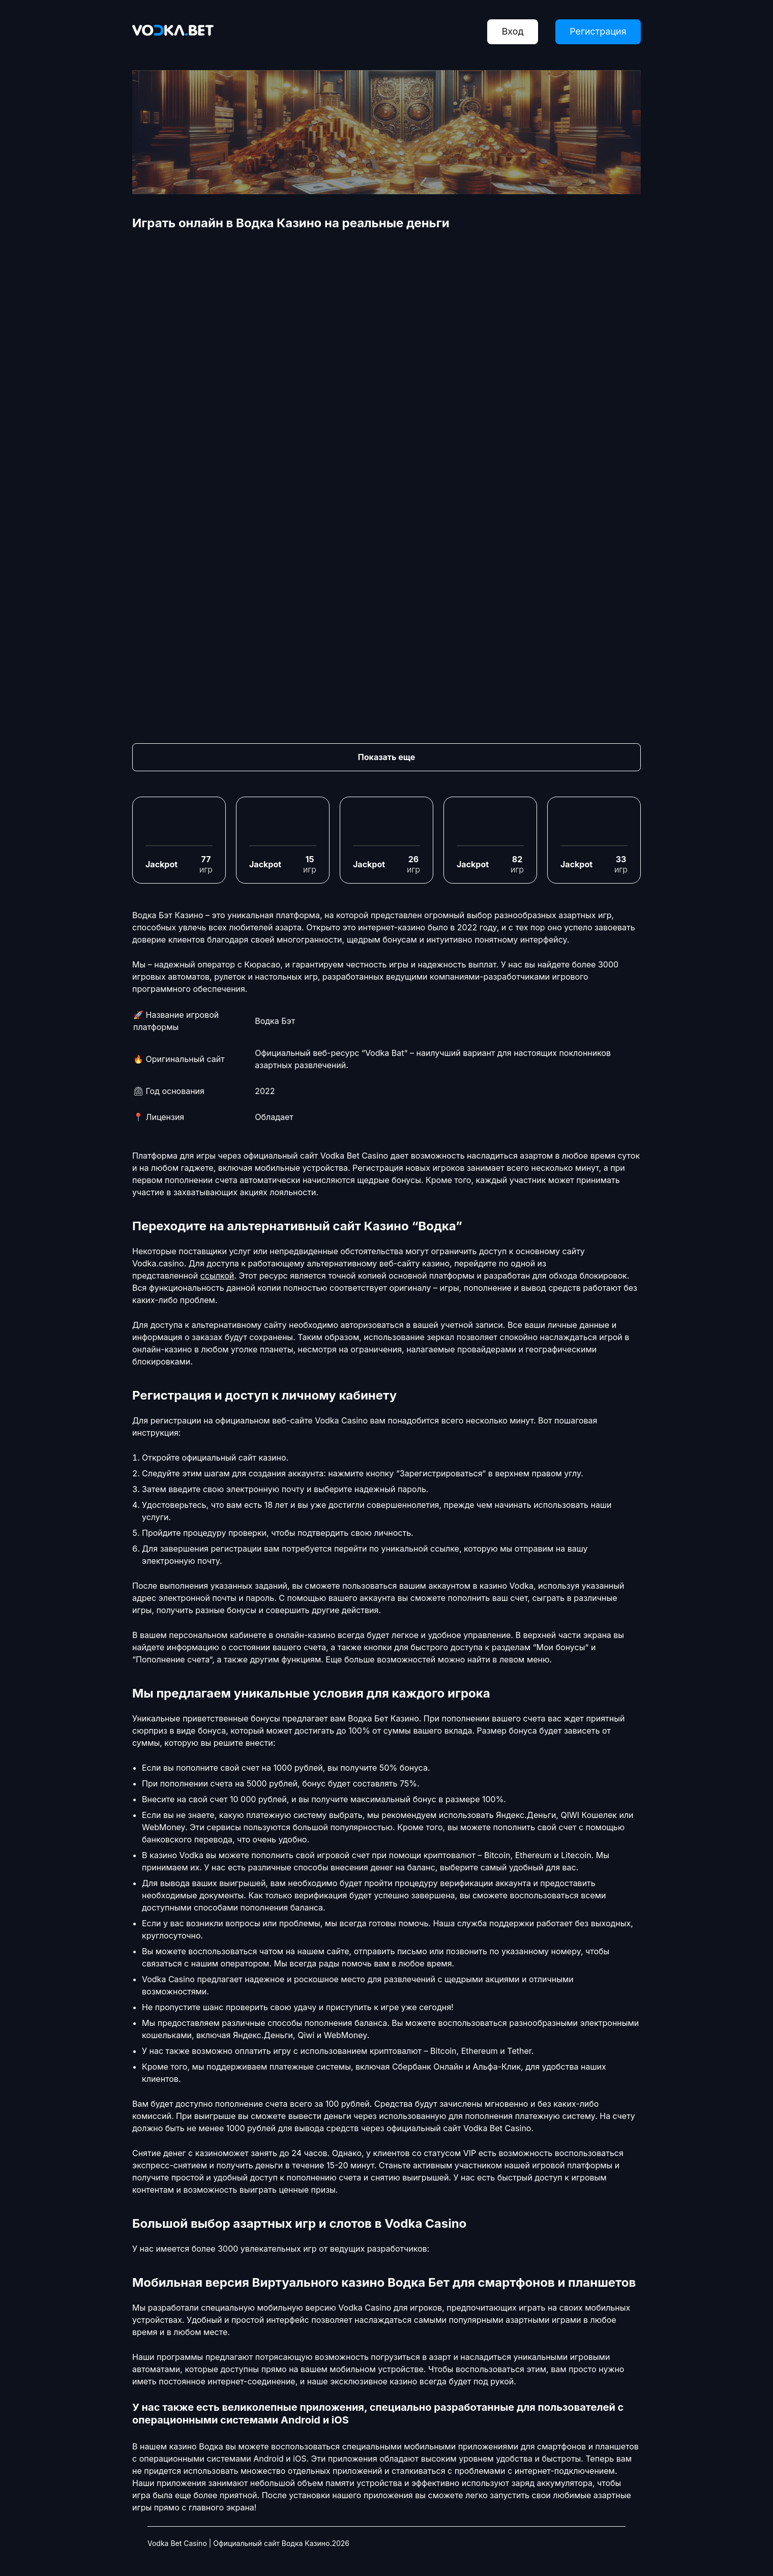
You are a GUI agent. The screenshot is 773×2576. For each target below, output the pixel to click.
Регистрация (597, 31)
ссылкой (217, 1275)
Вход (510, 31)
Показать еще (386, 757)
